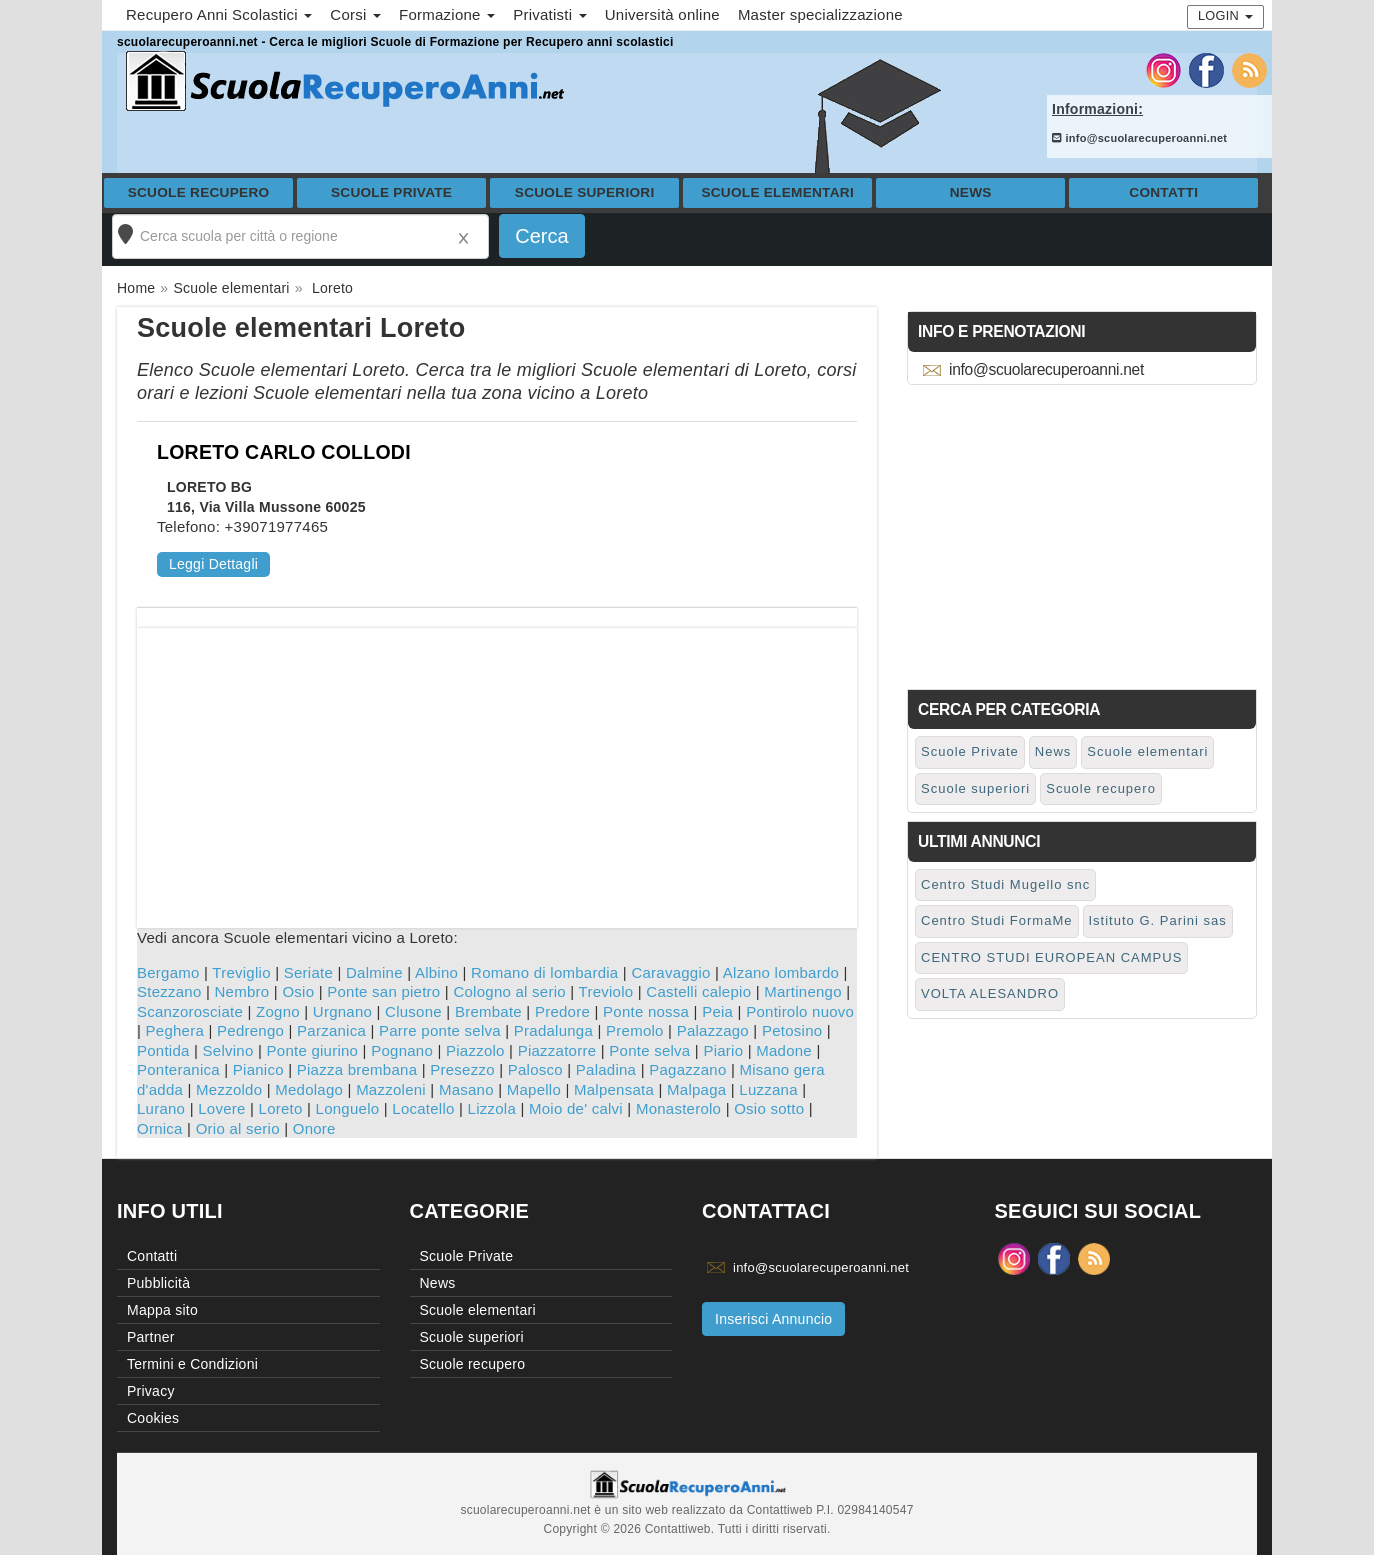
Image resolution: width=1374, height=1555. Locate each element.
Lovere (221, 1108)
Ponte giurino (313, 1050)
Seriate (308, 972)
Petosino (792, 1030)
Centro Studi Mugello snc (1005, 884)
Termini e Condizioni (192, 1364)
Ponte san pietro (383, 991)
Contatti (1163, 192)
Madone (784, 1050)
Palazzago (713, 1030)
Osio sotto (769, 1108)
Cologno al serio (509, 991)
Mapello (534, 1089)
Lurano (161, 1108)
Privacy (151, 1391)
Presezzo (462, 1069)
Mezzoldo (229, 1089)
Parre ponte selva (440, 1030)
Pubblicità (158, 1283)
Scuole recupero (199, 192)
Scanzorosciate (190, 1011)
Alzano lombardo (781, 972)
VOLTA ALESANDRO (990, 993)
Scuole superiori (585, 192)
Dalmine (374, 972)
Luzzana (768, 1089)
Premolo (635, 1030)
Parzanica (331, 1030)
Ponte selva (649, 1050)
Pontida (163, 1050)
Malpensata (614, 1089)
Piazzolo (475, 1050)
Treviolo (606, 991)
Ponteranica (178, 1069)
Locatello (423, 1108)
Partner (151, 1337)
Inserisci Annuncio (773, 1319)
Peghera (175, 1030)
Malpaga (696, 1089)
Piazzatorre (557, 1050)
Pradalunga (553, 1030)
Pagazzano (687, 1069)
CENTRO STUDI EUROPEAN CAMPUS (1051, 957)
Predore (562, 1011)
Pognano (402, 1050)
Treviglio (241, 972)
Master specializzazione (820, 14)
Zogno (278, 1011)
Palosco (535, 1069)
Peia (717, 1011)
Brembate (488, 1011)
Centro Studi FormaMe (997, 920)
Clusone (413, 1011)
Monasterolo (678, 1108)
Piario (723, 1050)
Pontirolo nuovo (800, 1011)
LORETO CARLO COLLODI (284, 452)
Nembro (242, 991)
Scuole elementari (777, 192)
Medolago (309, 1089)
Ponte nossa (646, 1011)
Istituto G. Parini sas (1158, 920)
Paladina (606, 1069)
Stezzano (169, 991)
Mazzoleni (391, 1089)
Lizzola (492, 1108)
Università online (662, 14)
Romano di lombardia (544, 972)
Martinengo (803, 991)
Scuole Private (391, 192)
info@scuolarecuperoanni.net (1139, 138)
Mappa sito (162, 1310)
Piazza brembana (357, 1069)
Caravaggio (670, 972)
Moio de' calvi (576, 1108)
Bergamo (168, 972)
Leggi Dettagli (213, 564)
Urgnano (342, 1011)
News (971, 192)
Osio (298, 991)
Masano (466, 1089)
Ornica (160, 1128)
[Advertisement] (497, 768)
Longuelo (348, 1108)
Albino (436, 972)
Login (1225, 15)
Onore (314, 1128)
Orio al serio (238, 1128)
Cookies (153, 1418)
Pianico (258, 1069)
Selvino (228, 1050)
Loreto (281, 1108)
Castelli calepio (698, 991)
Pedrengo (250, 1030)
